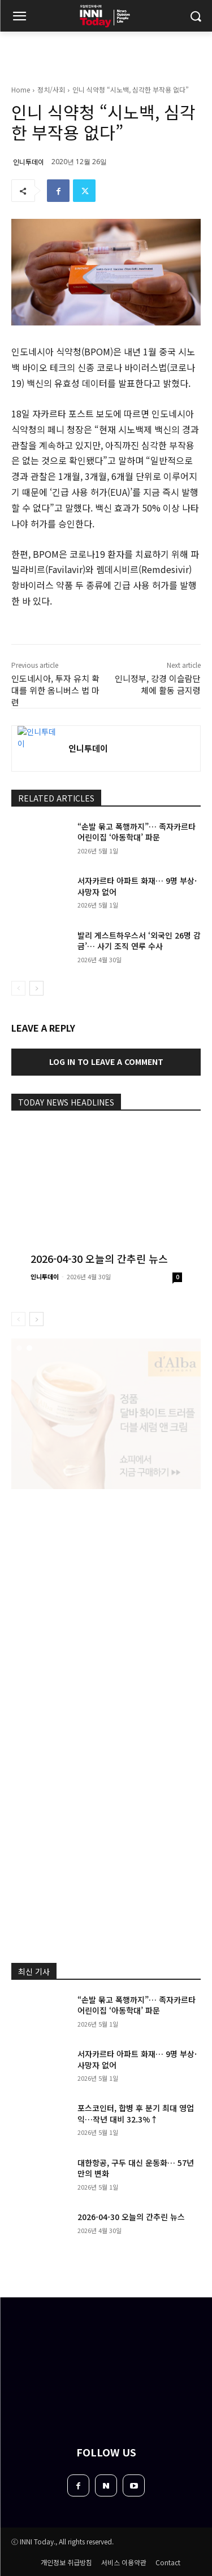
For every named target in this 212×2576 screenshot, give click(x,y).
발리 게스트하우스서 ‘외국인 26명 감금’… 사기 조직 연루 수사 (139, 941)
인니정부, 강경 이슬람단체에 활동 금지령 (158, 684)
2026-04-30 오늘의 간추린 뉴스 (99, 1258)
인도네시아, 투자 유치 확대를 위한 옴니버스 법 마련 (55, 690)
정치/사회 (51, 89)
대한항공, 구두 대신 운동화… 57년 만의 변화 (135, 2168)
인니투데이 (28, 161)
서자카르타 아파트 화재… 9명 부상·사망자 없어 (137, 2059)
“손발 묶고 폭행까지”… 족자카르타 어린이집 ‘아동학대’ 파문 (136, 832)
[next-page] (36, 988)
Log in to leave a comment (106, 1061)
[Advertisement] (106, 1612)
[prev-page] (18, 988)
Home (20, 89)
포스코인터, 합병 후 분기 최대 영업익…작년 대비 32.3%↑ (135, 2113)
